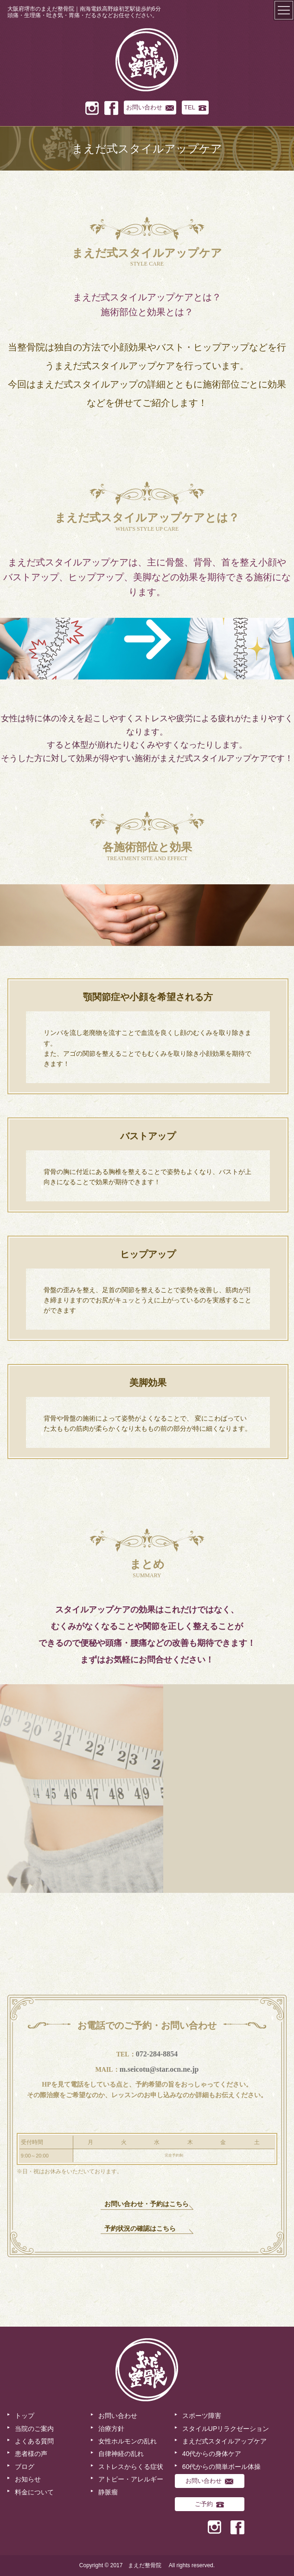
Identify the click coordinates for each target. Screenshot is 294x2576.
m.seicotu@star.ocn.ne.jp (159, 2069)
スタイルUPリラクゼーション (225, 2428)
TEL (195, 107)
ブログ (24, 2466)
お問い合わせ (150, 107)
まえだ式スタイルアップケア (224, 2441)
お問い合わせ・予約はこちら (146, 2204)
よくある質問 (34, 2441)
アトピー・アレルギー (130, 2479)
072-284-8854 (157, 2054)
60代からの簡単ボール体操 (221, 2466)
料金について (34, 2492)
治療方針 (111, 2428)
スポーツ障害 (201, 2415)
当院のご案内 (34, 2428)
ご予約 (209, 2503)
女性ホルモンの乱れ (127, 2441)
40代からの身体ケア (212, 2453)
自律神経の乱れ (121, 2453)
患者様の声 (31, 2453)
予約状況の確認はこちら (140, 2228)
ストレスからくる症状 (130, 2466)
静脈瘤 (108, 2492)
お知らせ (28, 2479)
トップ (24, 2415)
